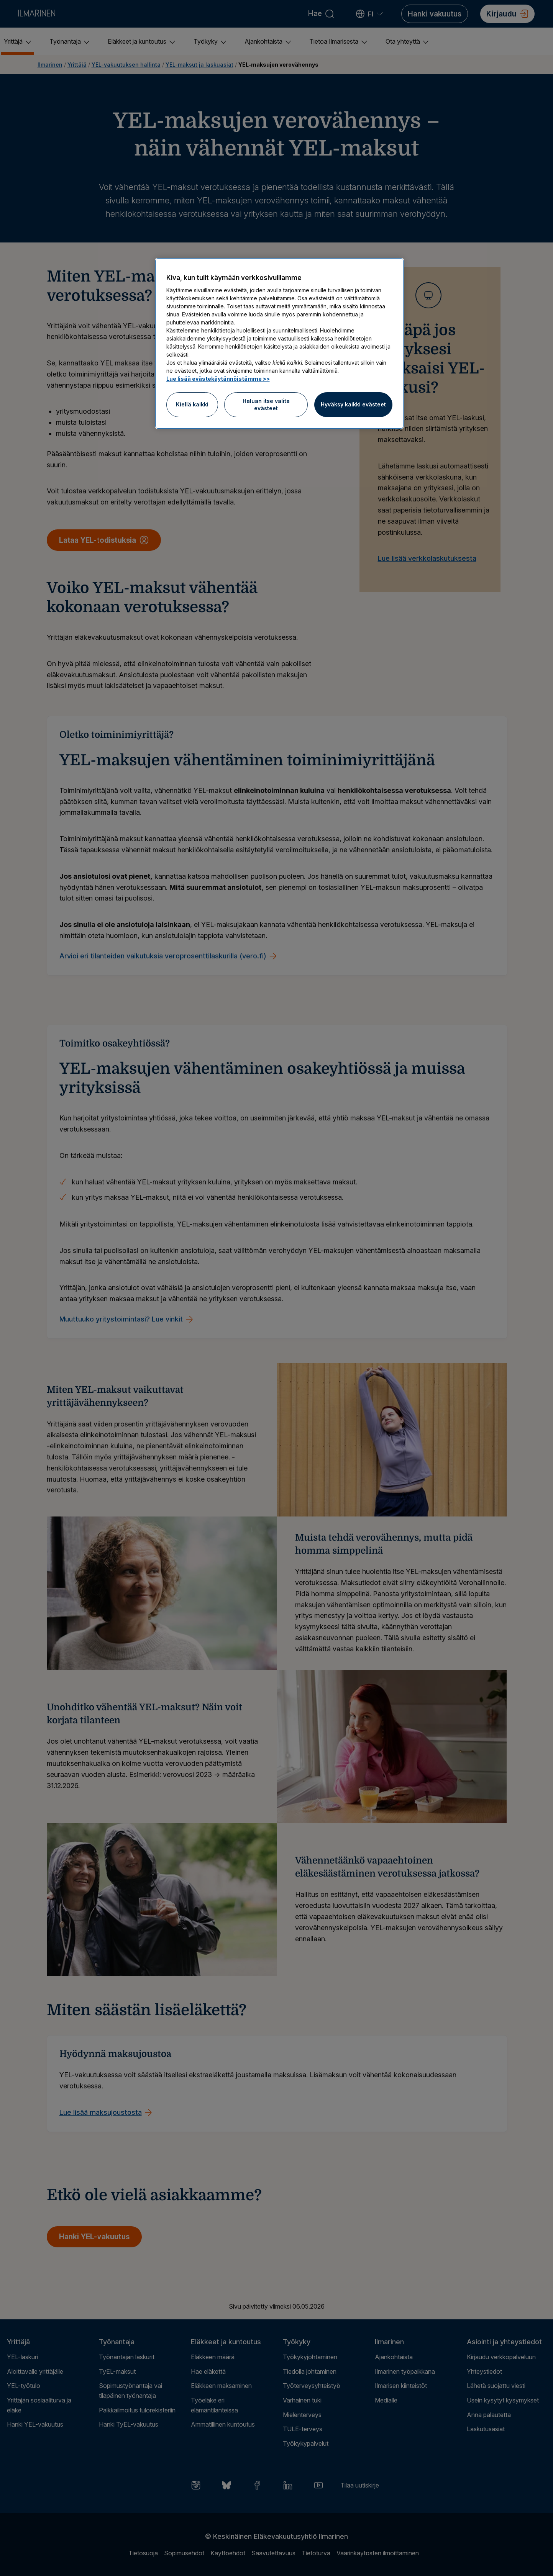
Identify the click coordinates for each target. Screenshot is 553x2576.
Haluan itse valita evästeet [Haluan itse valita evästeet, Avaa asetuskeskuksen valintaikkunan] (266, 405)
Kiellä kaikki (192, 404)
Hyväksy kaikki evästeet (353, 404)
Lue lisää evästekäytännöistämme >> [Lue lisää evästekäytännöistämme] (218, 378)
